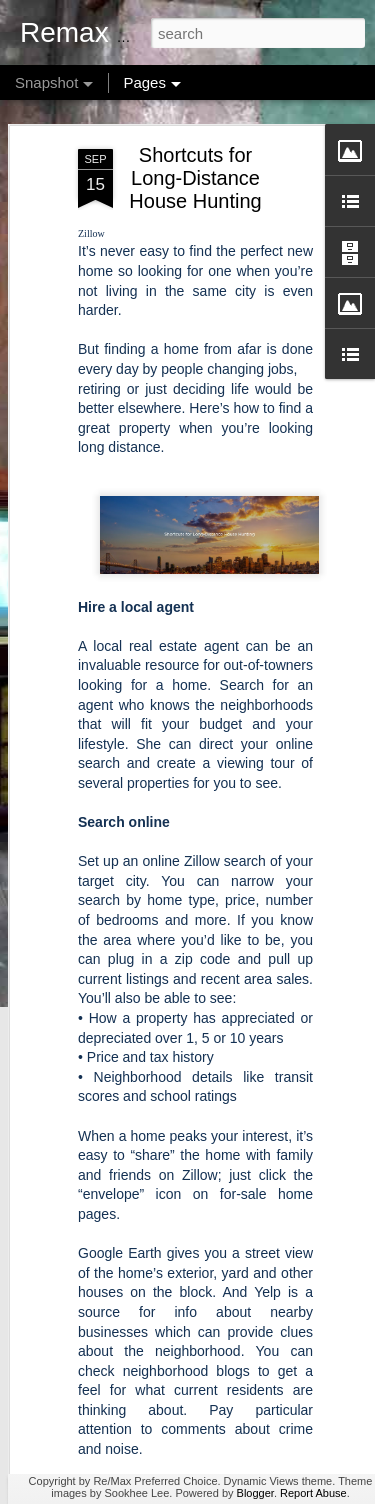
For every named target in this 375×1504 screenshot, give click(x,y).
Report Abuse (313, 1493)
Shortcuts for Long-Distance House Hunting (195, 107)
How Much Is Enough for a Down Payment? (197, 1445)
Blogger (255, 1493)
